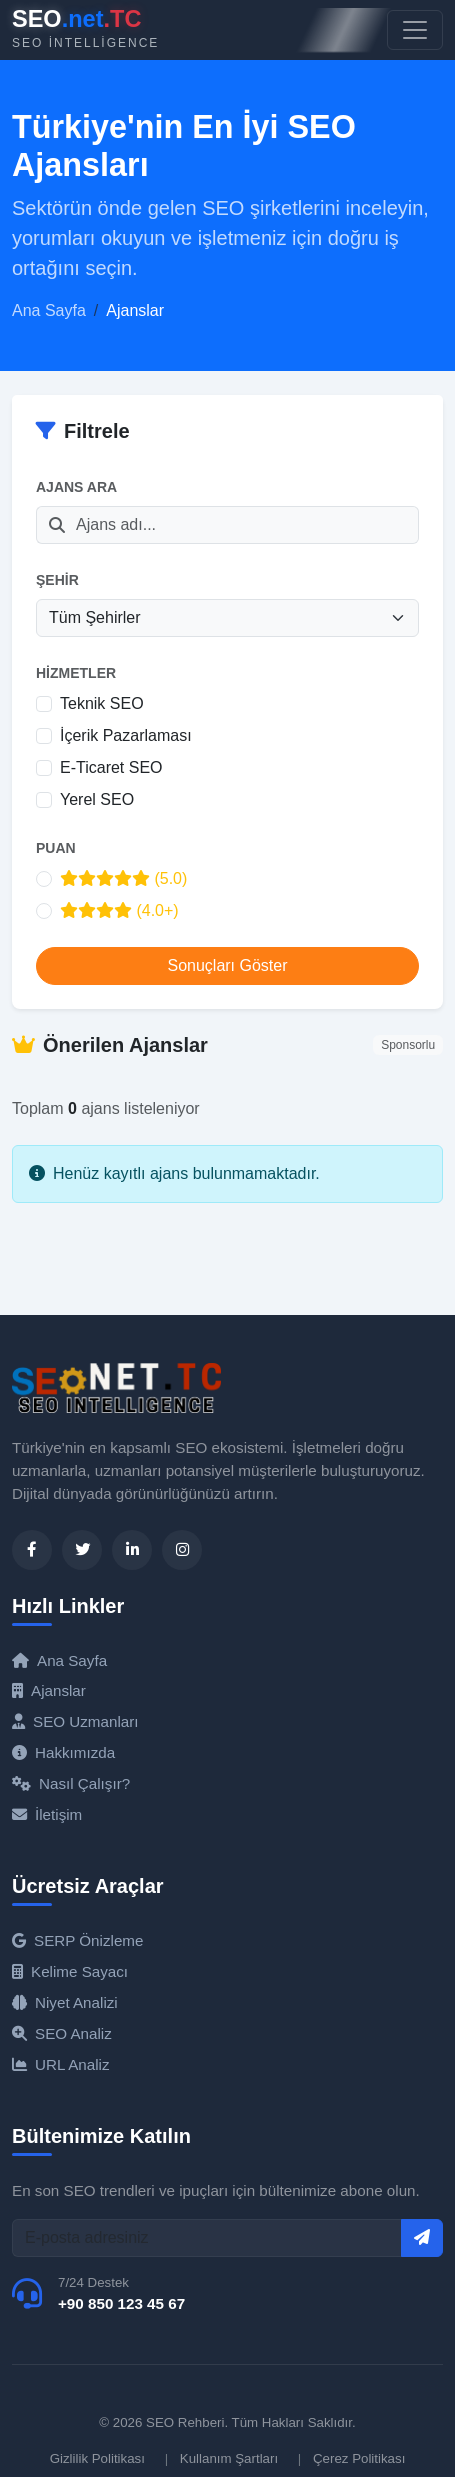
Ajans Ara (76, 487)
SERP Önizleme (77, 1940)
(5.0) (123, 878)
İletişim (47, 1814)
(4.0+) (119, 910)
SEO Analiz (62, 2033)
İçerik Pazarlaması (126, 735)
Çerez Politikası (359, 2458)
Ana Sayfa (49, 310)
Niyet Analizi (65, 2002)
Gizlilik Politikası (97, 2458)
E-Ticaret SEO (111, 767)
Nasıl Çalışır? (71, 1783)
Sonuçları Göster (227, 965)
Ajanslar (49, 1690)
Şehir (57, 580)
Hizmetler (76, 673)
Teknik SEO (102, 703)
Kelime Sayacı (70, 1971)
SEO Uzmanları (75, 1721)
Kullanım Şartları (229, 2458)
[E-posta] (207, 2238)
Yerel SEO (97, 799)
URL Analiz (61, 2064)
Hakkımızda (63, 1752)
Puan (56, 848)
